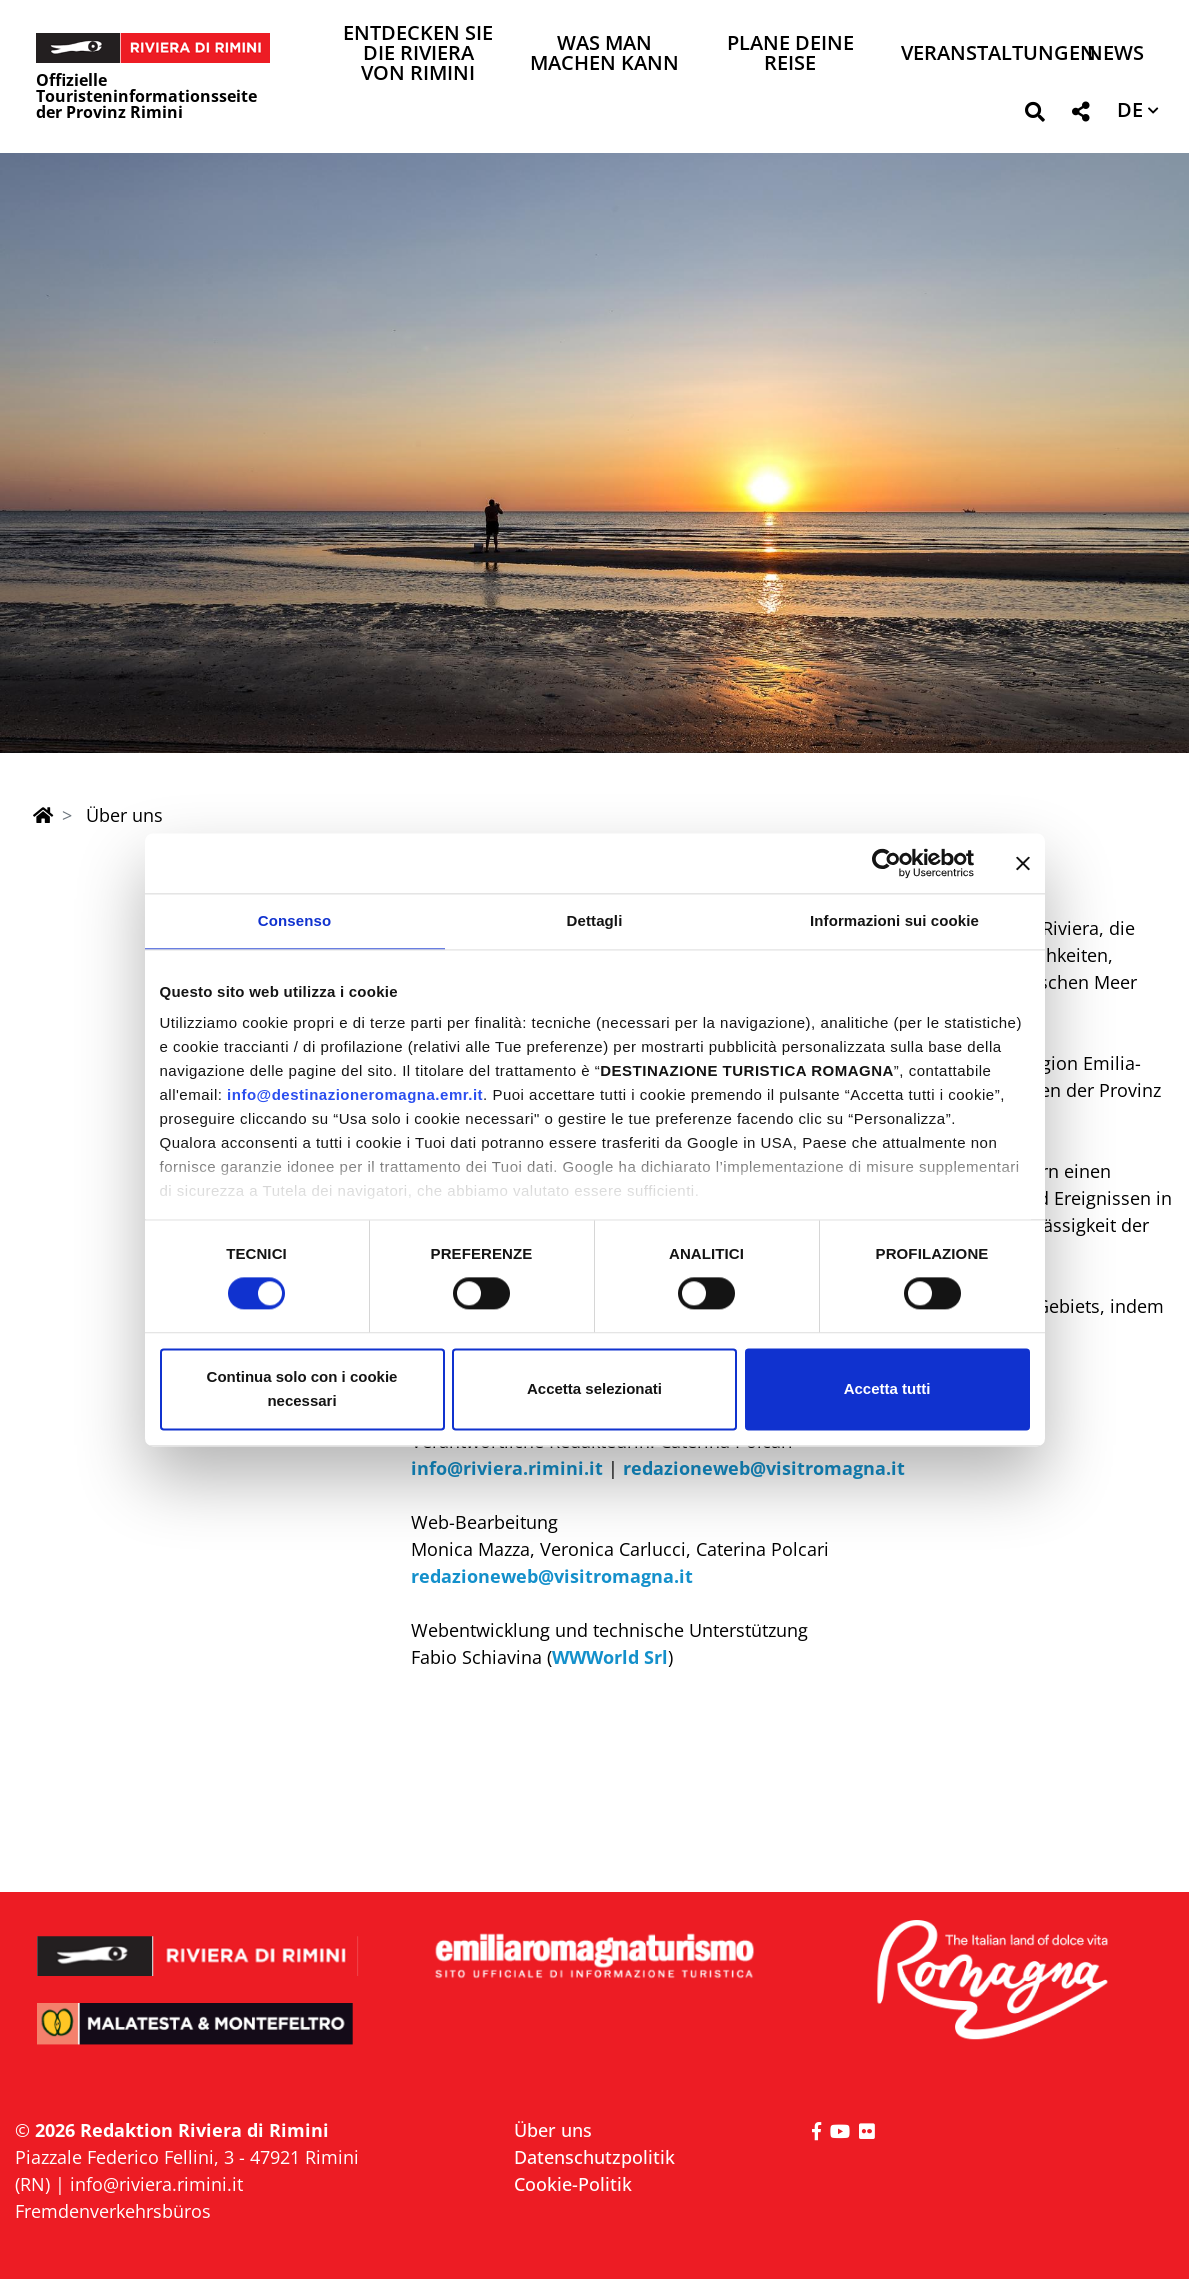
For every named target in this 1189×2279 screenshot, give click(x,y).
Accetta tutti (887, 1388)
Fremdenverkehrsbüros (113, 2211)
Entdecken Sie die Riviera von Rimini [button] (418, 54)
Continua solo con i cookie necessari (302, 1388)
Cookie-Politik (573, 2184)
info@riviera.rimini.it (507, 1468)
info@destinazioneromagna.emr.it (355, 1094)
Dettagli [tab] (595, 920)
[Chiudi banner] (1023, 863)
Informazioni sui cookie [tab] (894, 920)
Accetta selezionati (594, 1388)
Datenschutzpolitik (594, 2157)
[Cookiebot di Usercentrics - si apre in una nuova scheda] (886, 863)
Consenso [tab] (294, 920)
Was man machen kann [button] (604, 54)
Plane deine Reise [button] (790, 54)
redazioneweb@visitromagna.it (764, 1468)
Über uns (553, 2130)
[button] (1034, 115)
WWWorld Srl (610, 1657)
